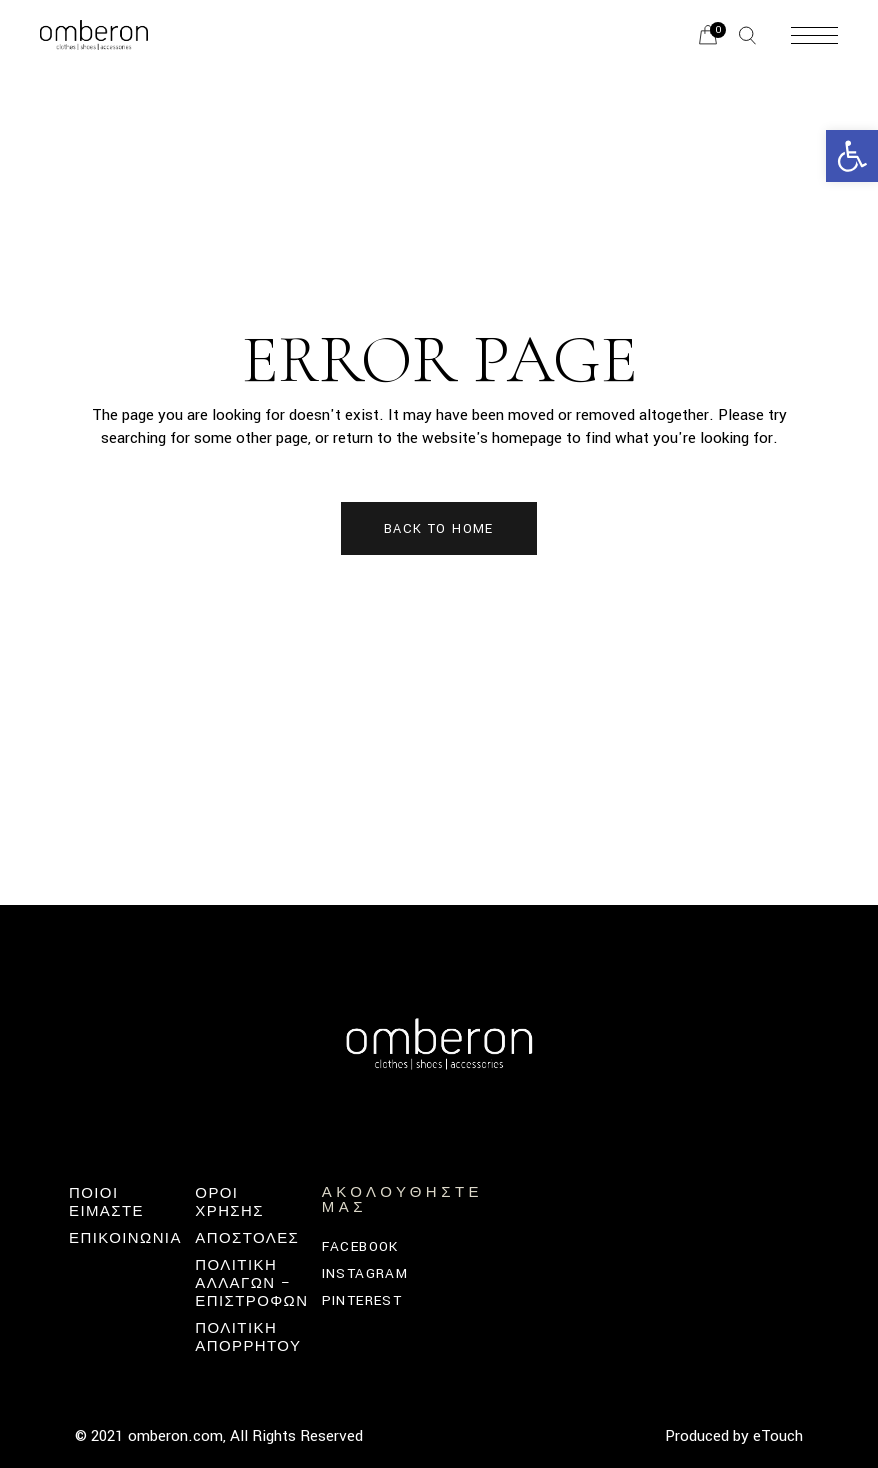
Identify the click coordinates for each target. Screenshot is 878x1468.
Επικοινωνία (125, 1238)
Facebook (360, 1246)
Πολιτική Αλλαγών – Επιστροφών (251, 1283)
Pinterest (362, 1300)
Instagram (365, 1273)
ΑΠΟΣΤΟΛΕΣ (247, 1238)
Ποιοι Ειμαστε (106, 1202)
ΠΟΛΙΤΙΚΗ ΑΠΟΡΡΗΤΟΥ (248, 1337)
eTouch (778, 1436)
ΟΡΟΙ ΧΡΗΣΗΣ (229, 1202)
